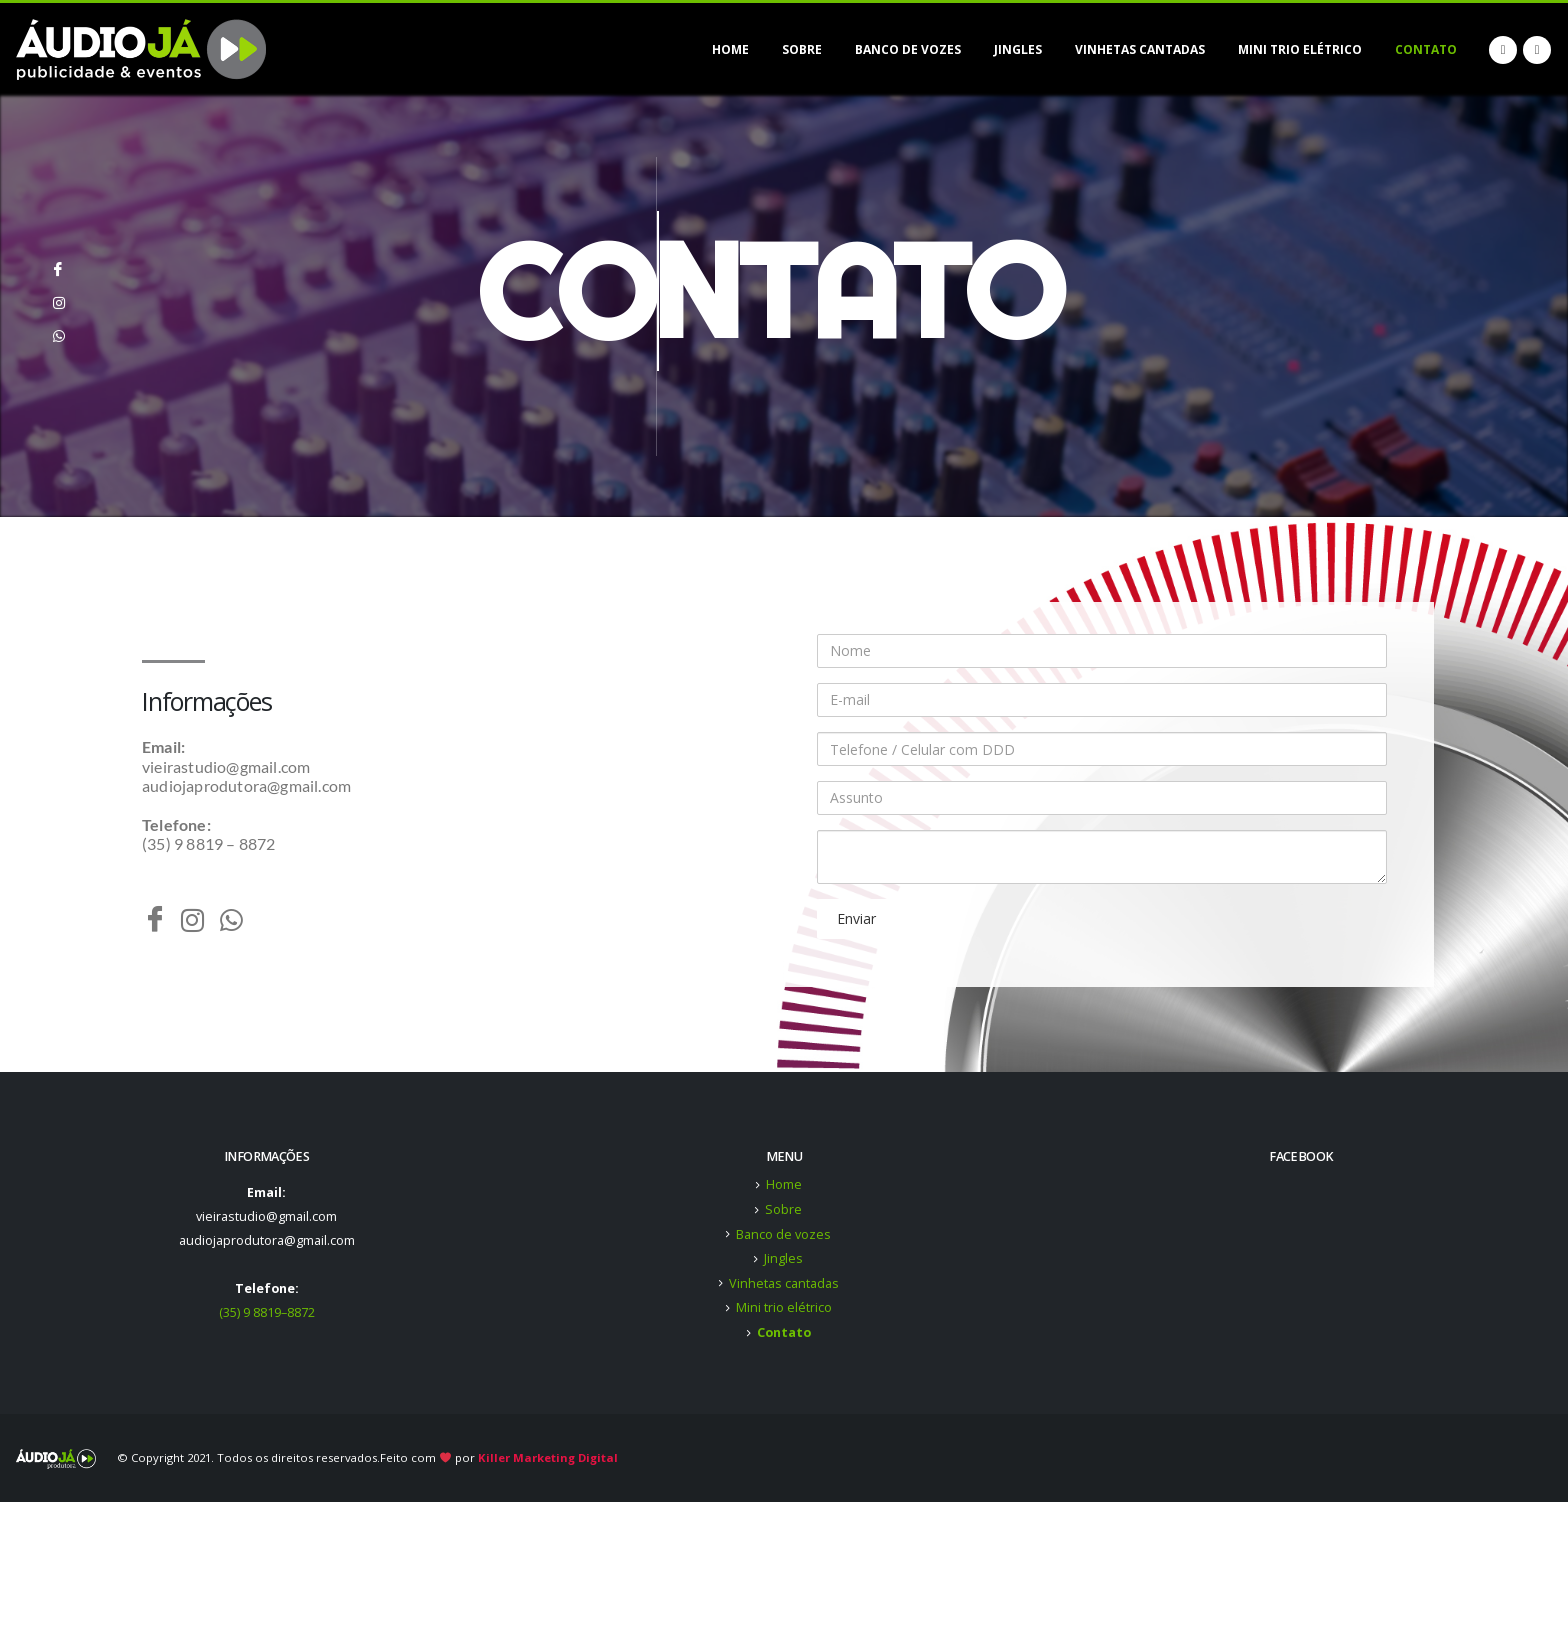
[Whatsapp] (58, 328)
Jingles (1018, 49)
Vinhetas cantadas (1140, 49)
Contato (1426, 49)
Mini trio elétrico (1300, 49)
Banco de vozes (908, 49)
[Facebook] (58, 262)
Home (730, 49)
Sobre (802, 49)
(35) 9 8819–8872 (267, 1312)
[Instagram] (58, 295)
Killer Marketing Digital (548, 1457)
